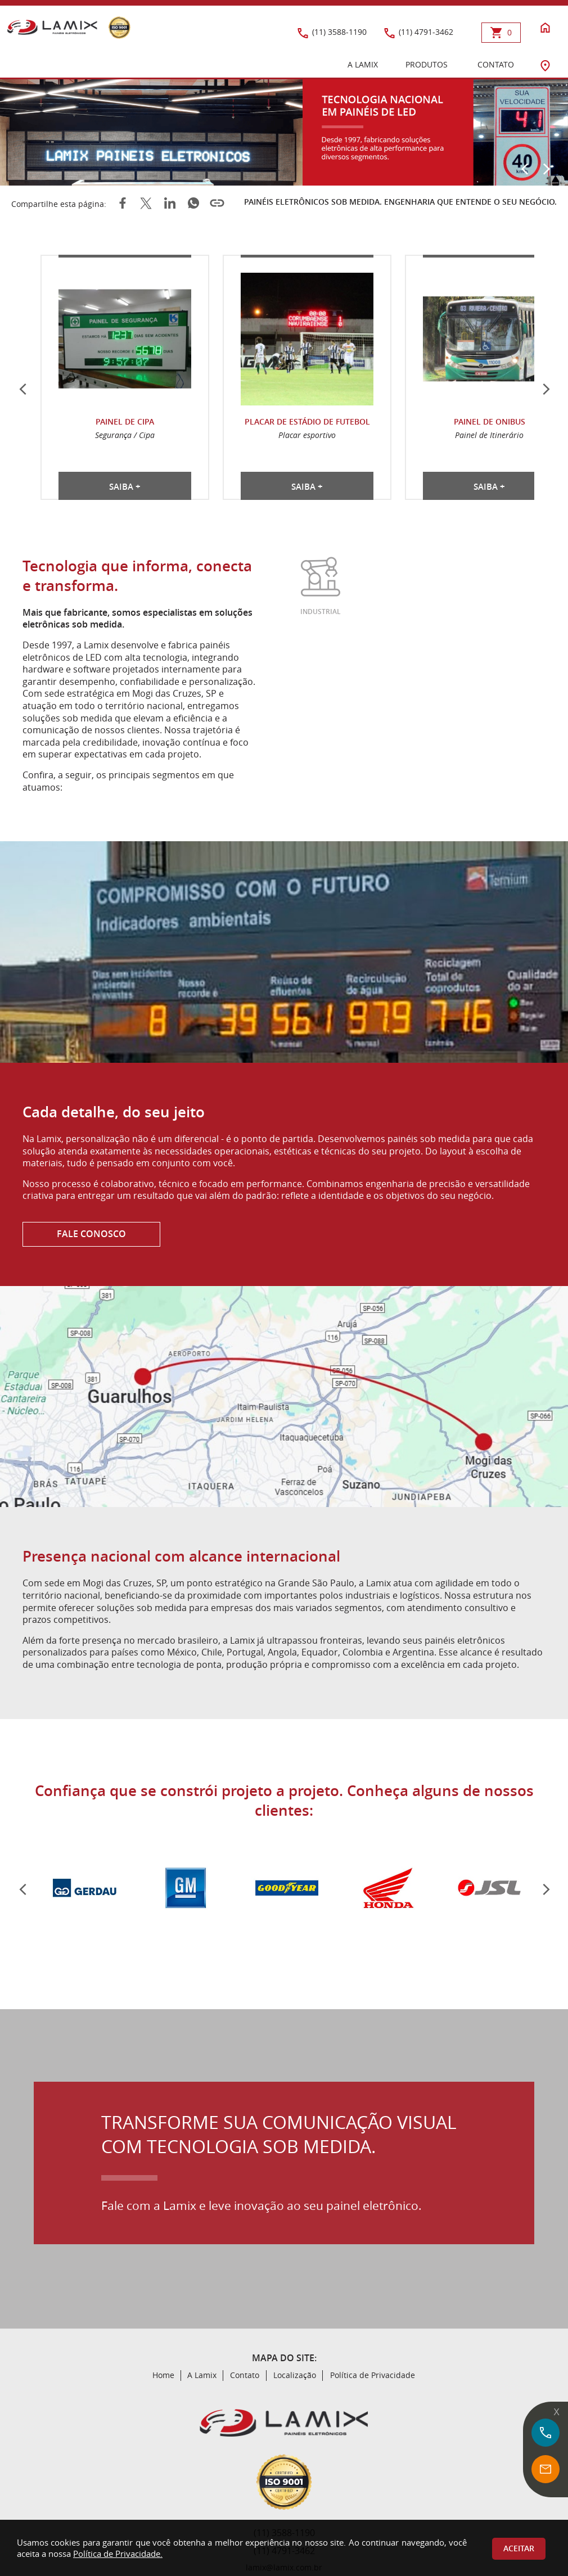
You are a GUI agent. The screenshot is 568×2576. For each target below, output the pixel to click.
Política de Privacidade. (118, 2553)
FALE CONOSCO (91, 1234)
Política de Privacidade (372, 2375)
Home (163, 2375)
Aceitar (518, 2548)
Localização (294, 2375)
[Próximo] (545, 168)
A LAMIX (363, 65)
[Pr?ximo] (545, 1889)
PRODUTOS (426, 65)
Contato (244, 2375)
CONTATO (495, 65)
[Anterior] (525, 168)
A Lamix (202, 2375)
